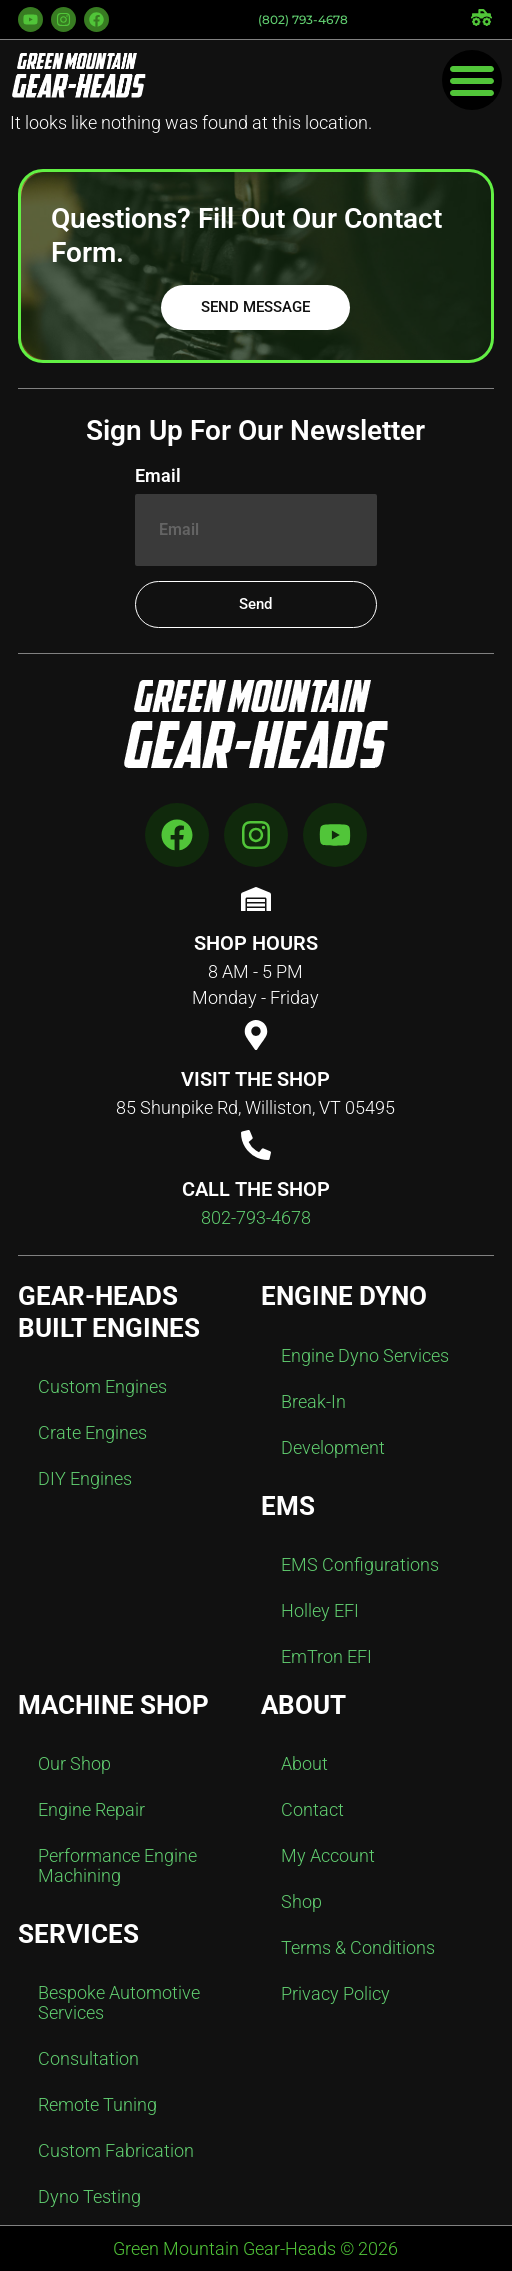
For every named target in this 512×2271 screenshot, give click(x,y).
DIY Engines (85, 1478)
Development (333, 1447)
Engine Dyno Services (365, 1355)
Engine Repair (91, 1809)
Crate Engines (92, 1432)
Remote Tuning (97, 2104)
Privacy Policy (335, 1993)
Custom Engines (102, 1386)
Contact (312, 1809)
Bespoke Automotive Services (119, 2002)
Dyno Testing (89, 2196)
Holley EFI (320, 1610)
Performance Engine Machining (117, 1865)
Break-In (313, 1401)
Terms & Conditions (358, 1947)
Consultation (88, 2058)
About (304, 1763)
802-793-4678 (256, 1217)
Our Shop (74, 1763)
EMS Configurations (360, 1564)
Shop (301, 1901)
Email (158, 476)
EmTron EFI (326, 1656)
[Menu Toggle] (472, 80)
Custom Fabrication (116, 2150)
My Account (328, 1855)
